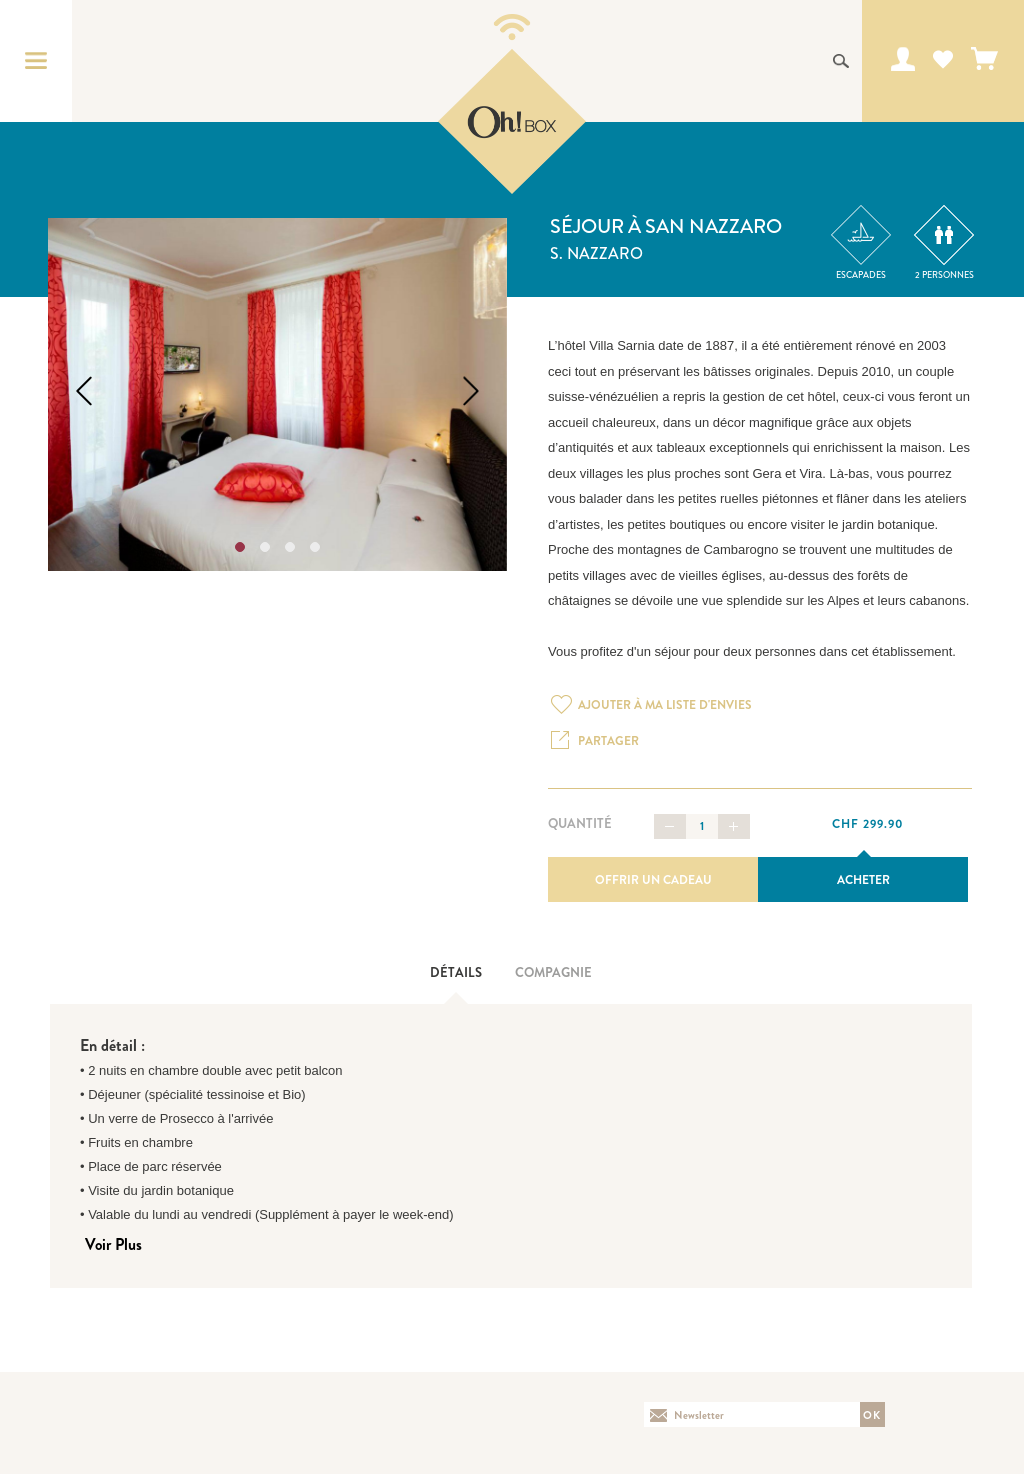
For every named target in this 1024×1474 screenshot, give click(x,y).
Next (471, 391)
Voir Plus (113, 1244)
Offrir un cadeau (653, 880)
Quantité (580, 823)
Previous (84, 391)
